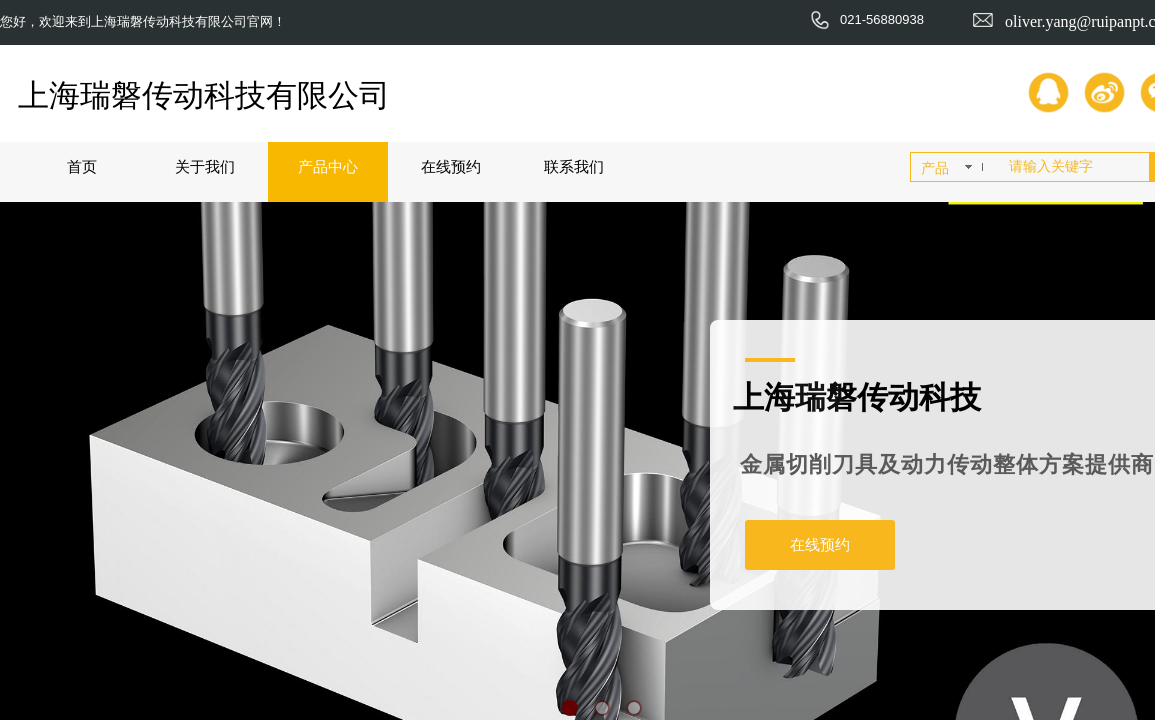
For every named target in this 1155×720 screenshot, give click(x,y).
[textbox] (1075, 167)
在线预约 (451, 166)
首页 (82, 166)
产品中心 (328, 166)
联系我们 (574, 166)
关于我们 (205, 166)
